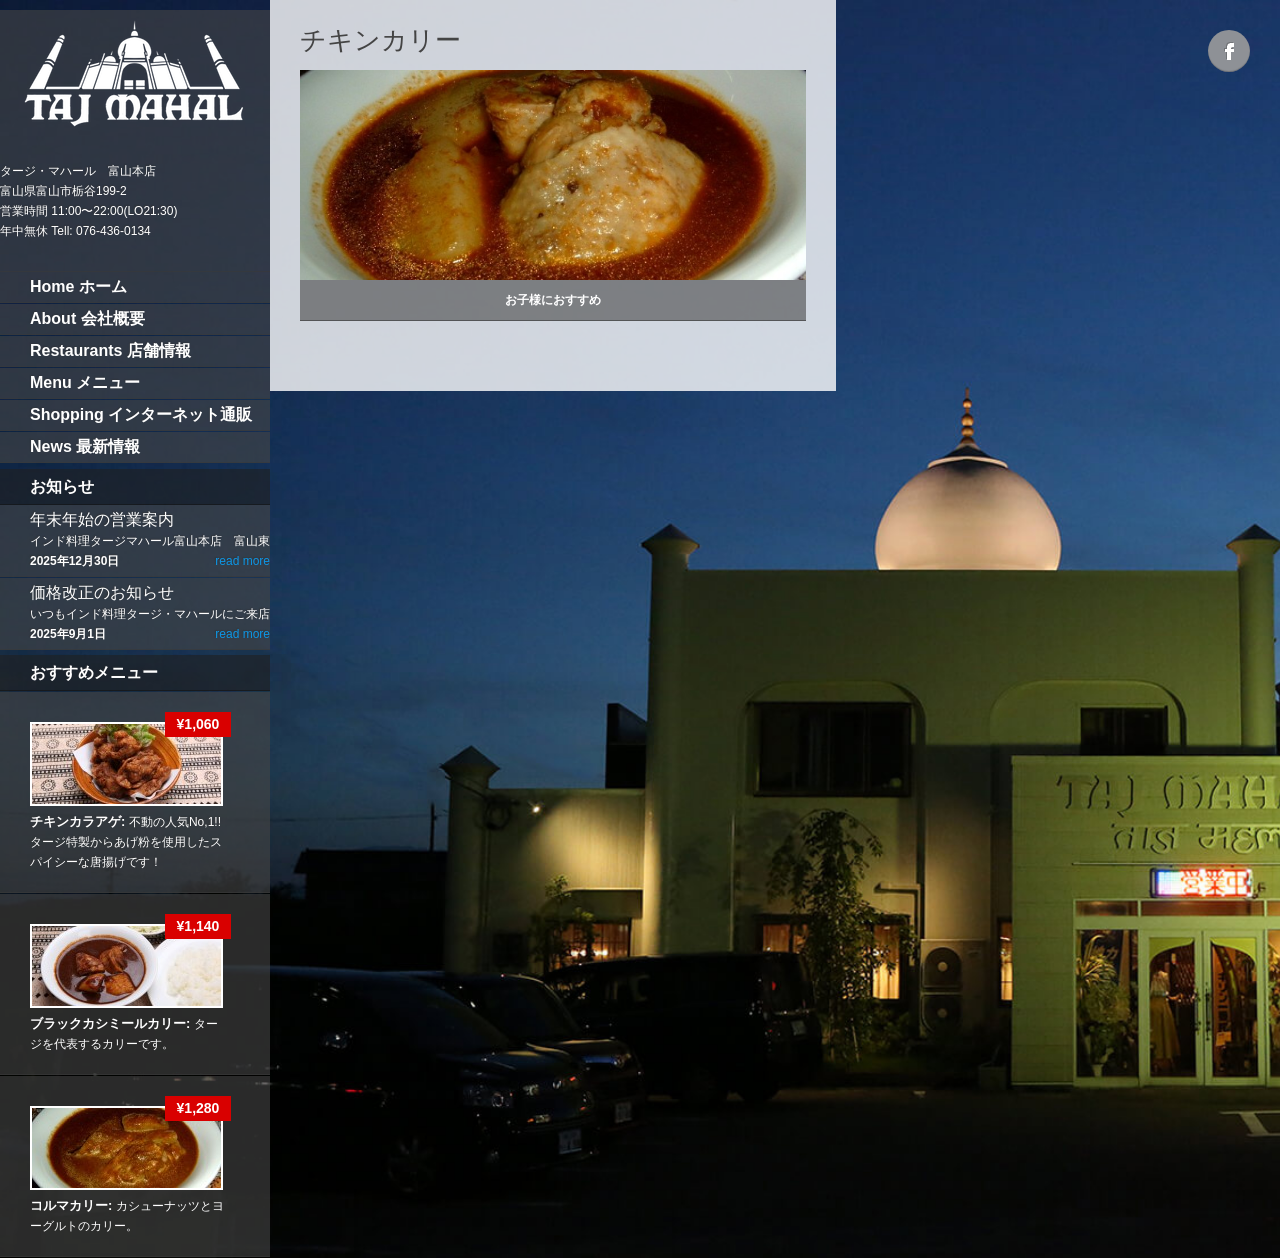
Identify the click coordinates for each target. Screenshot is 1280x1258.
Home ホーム (78, 286)
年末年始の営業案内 (102, 519)
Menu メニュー (85, 382)
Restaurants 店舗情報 (110, 350)
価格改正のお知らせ (102, 592)
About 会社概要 (87, 318)
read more (242, 561)
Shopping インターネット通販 (141, 414)
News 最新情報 (85, 446)
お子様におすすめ (553, 300)
